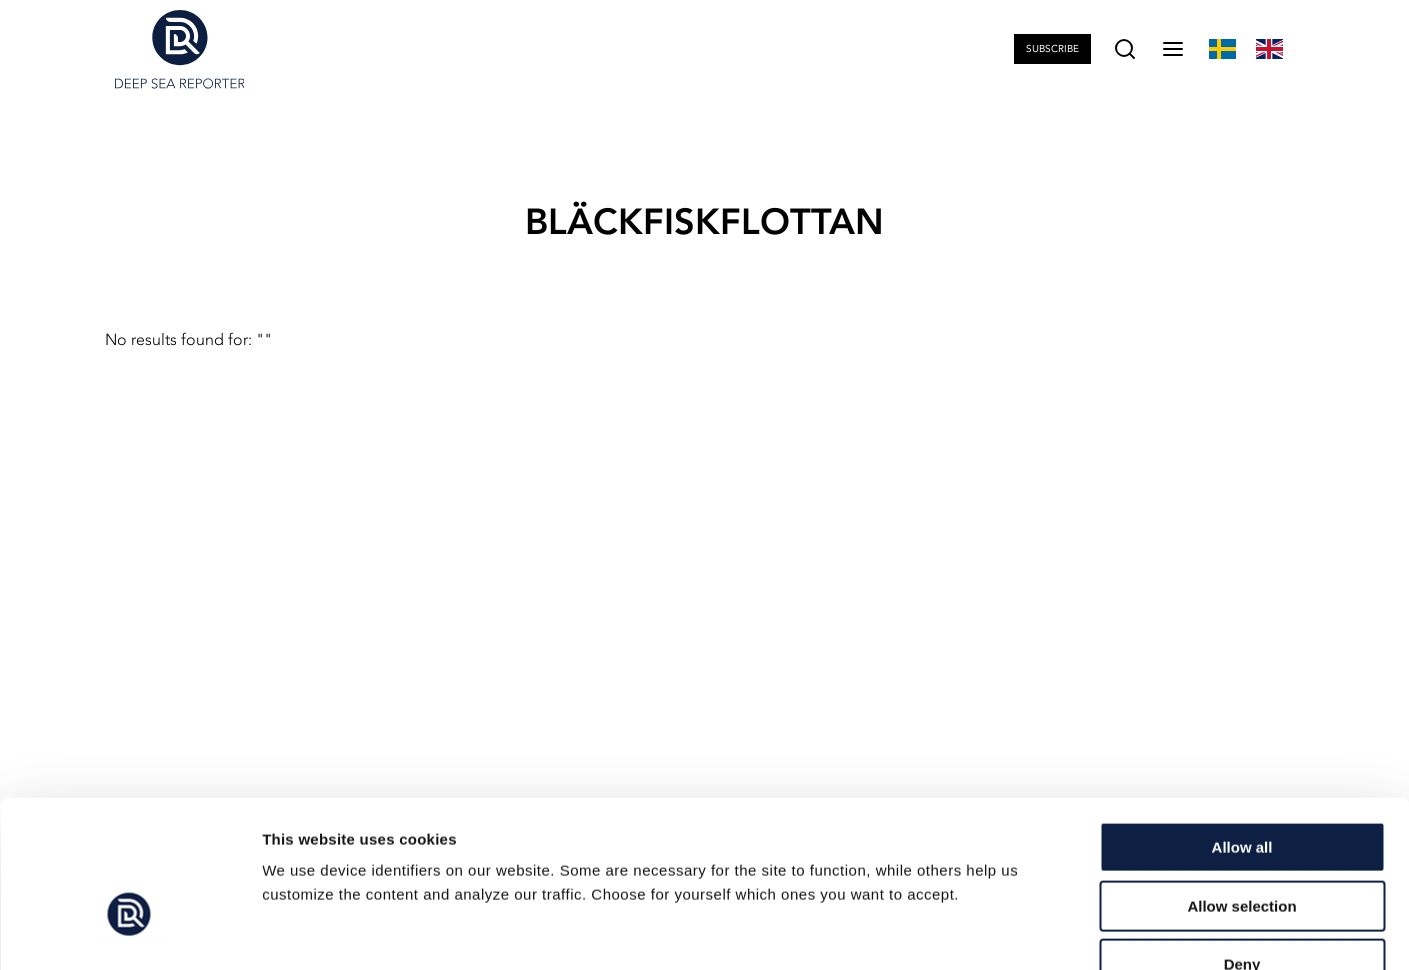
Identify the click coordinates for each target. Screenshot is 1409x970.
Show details (1049, 930)
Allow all (1242, 725)
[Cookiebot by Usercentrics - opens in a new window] (129, 931)
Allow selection (1241, 784)
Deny (1242, 842)
